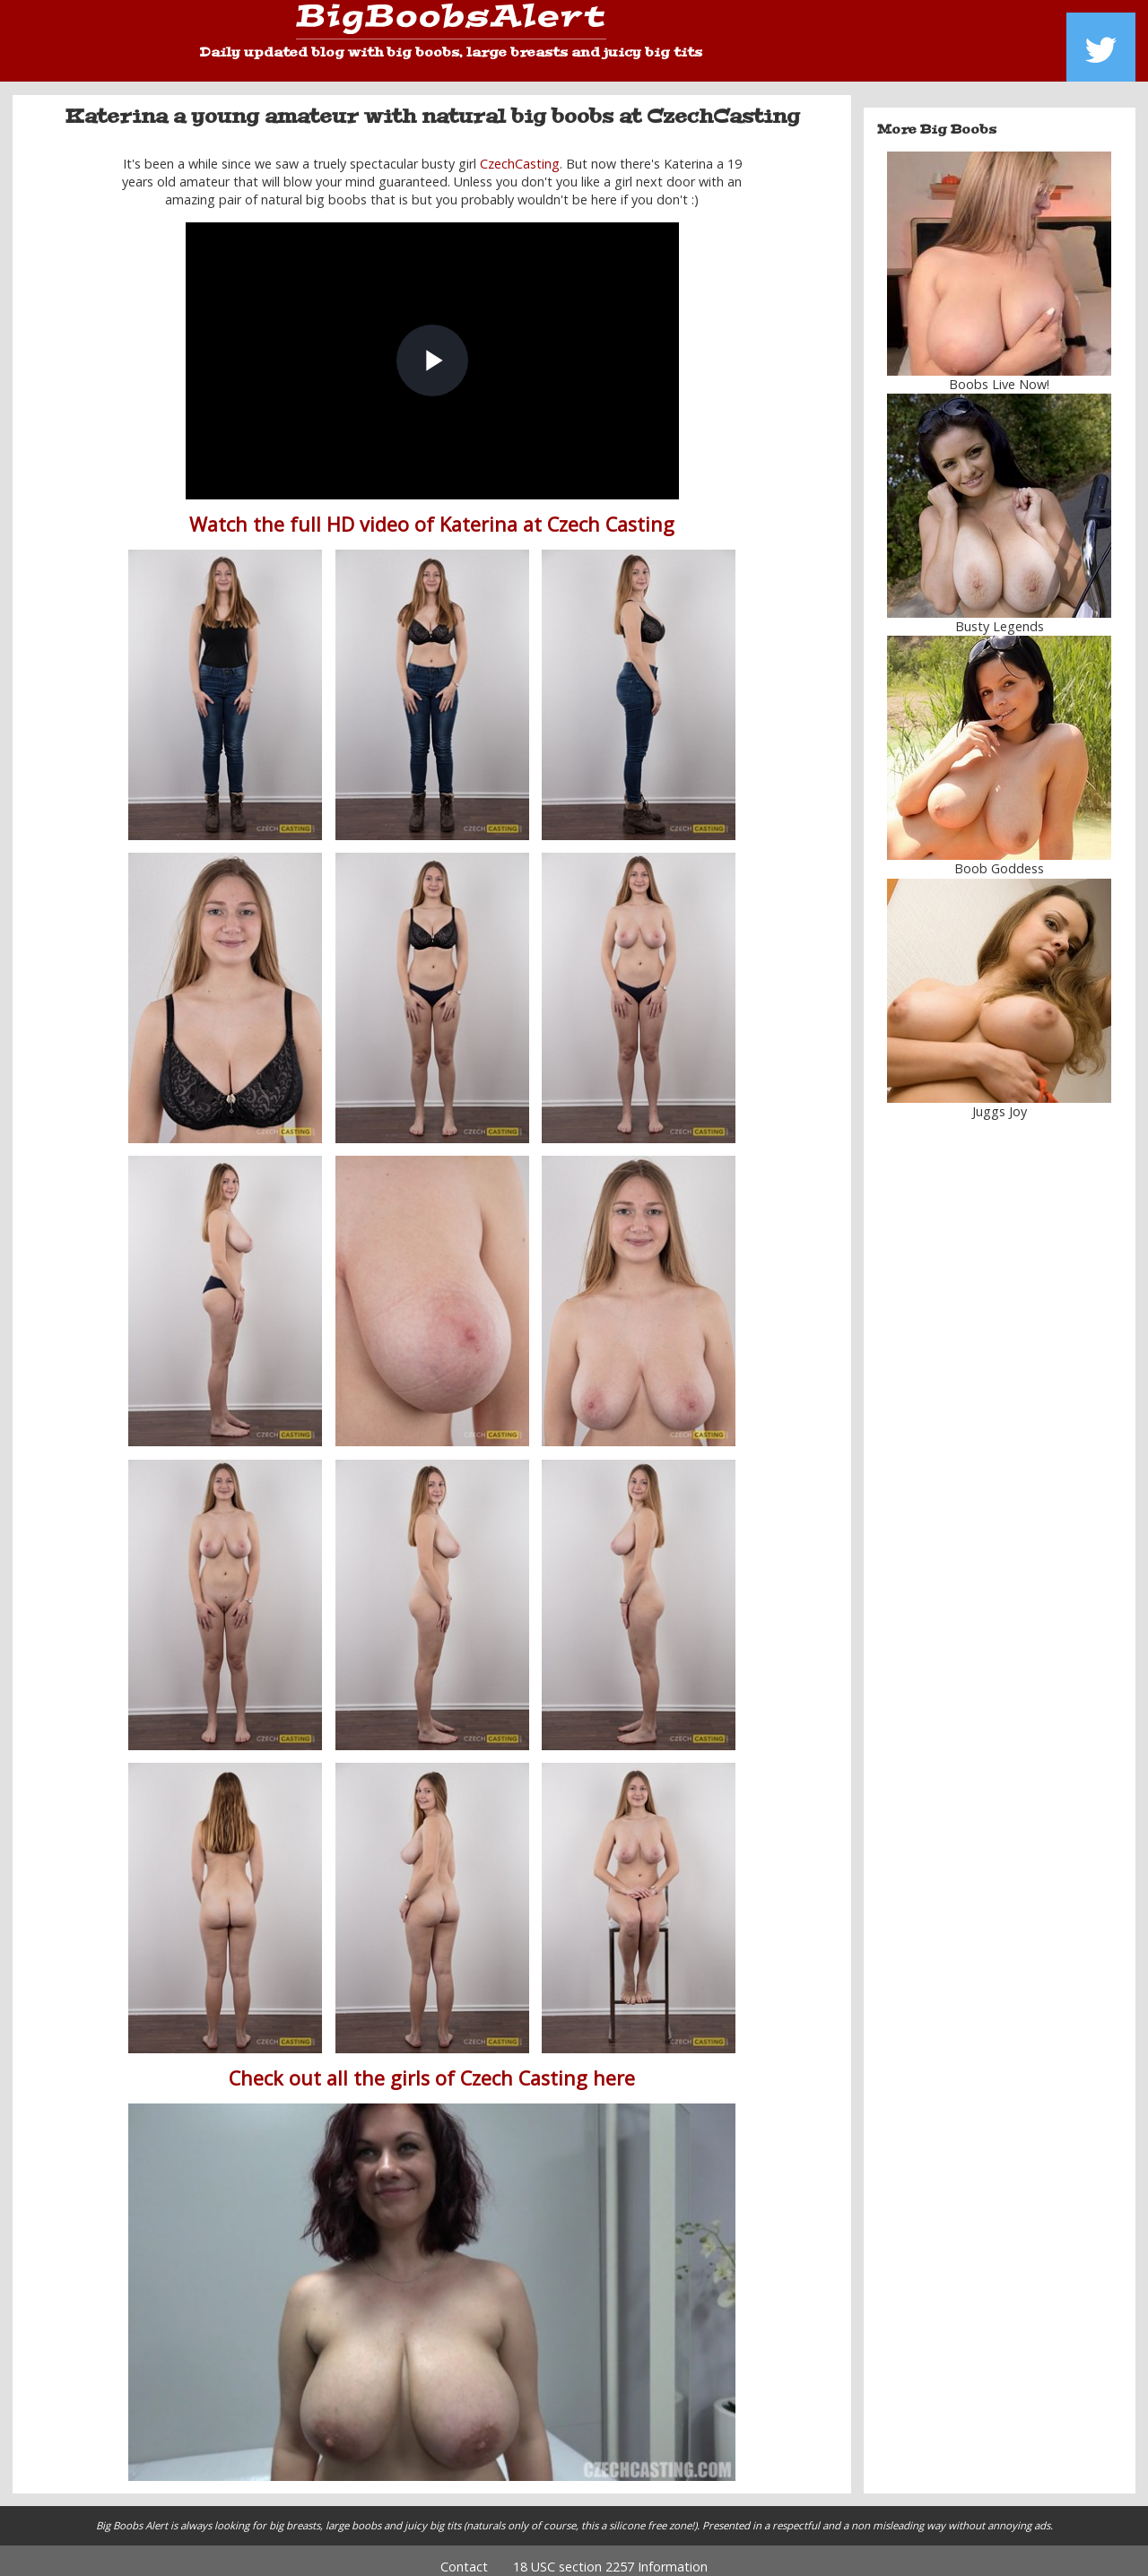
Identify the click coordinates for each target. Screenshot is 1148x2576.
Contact (464, 2554)
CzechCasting (520, 150)
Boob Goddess (999, 855)
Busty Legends (999, 613)
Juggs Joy (999, 1097)
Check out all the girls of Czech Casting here (432, 2065)
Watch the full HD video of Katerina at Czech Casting (431, 511)
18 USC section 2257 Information (610, 2554)
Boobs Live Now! (999, 371)
